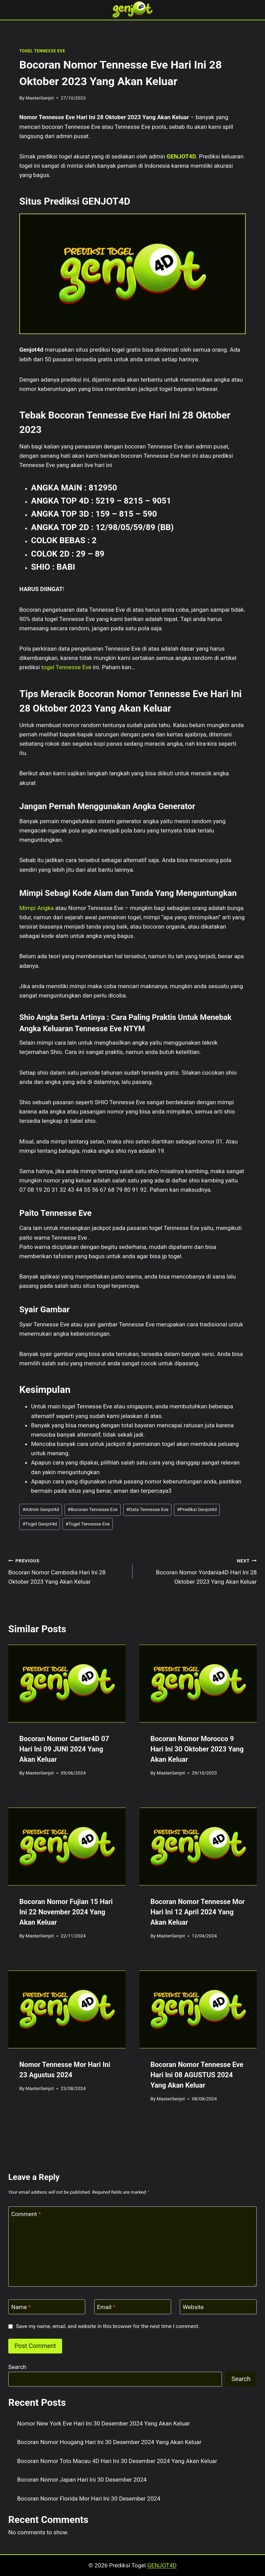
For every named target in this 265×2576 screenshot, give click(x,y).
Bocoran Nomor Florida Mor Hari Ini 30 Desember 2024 (88, 2498)
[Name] (46, 2306)
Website (193, 2307)
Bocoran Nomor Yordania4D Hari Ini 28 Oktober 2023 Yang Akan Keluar (197, 1570)
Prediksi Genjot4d (197, 1509)
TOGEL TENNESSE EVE (42, 51)
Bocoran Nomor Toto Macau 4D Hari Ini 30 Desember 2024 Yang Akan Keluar (117, 2461)
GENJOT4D (181, 156)
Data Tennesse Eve (147, 1509)
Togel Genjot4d (39, 1524)
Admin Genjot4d (40, 1509)
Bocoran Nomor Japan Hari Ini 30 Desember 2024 (82, 2479)
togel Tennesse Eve (66, 667)
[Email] (132, 2306)
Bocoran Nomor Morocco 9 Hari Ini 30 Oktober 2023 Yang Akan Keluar (197, 1749)
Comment (26, 2214)
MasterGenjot (40, 98)
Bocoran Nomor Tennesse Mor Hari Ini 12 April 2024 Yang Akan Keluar (197, 1911)
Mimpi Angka (36, 907)
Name (21, 2307)
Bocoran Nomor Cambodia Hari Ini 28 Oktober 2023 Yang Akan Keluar (67, 1570)
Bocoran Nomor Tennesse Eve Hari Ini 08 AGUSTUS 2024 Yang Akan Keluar (196, 2074)
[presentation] (67, 1684)
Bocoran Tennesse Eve (93, 1509)
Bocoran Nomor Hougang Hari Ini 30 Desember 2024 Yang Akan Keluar (109, 2442)
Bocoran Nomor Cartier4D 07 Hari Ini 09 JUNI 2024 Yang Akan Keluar (64, 1749)
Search (17, 2366)
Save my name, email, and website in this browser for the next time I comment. (107, 2326)
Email (106, 2307)
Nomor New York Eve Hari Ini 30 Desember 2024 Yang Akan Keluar (103, 2423)
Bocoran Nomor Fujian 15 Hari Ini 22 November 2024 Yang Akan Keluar (66, 1911)
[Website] (218, 2306)
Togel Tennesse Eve (88, 1524)
